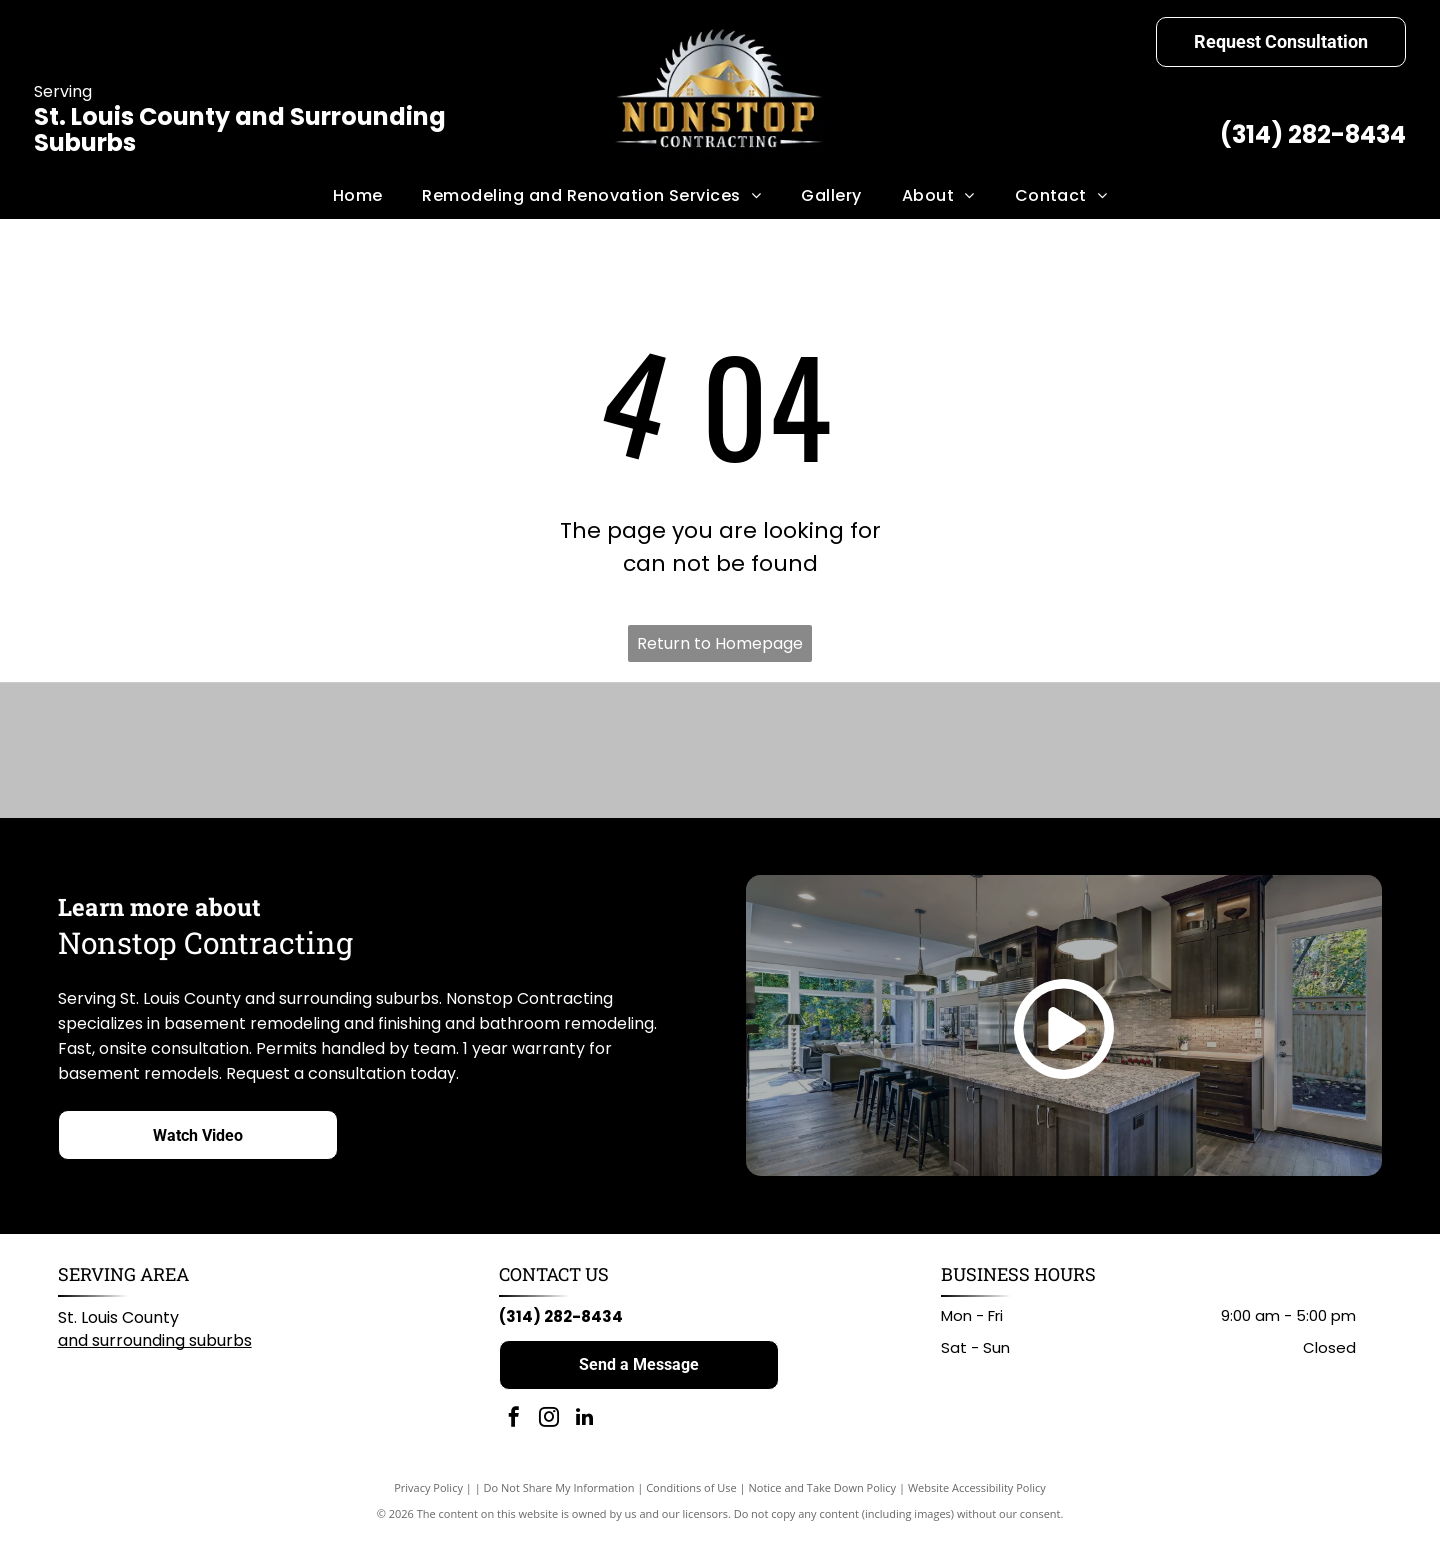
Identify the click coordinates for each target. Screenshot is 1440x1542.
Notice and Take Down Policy (823, 1491)
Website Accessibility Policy (977, 1491)
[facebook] (514, 1423)
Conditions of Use (691, 1491)
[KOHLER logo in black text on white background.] (631, 752)
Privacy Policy (428, 1491)
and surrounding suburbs (155, 1344)
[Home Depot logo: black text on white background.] (986, 752)
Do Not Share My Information (559, 1491)
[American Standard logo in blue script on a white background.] (454, 752)
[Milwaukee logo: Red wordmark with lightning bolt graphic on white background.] (809, 752)
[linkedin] (584, 1423)
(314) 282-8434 (1313, 134)
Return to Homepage (720, 643)
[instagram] (549, 1423)
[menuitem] (358, 196)
